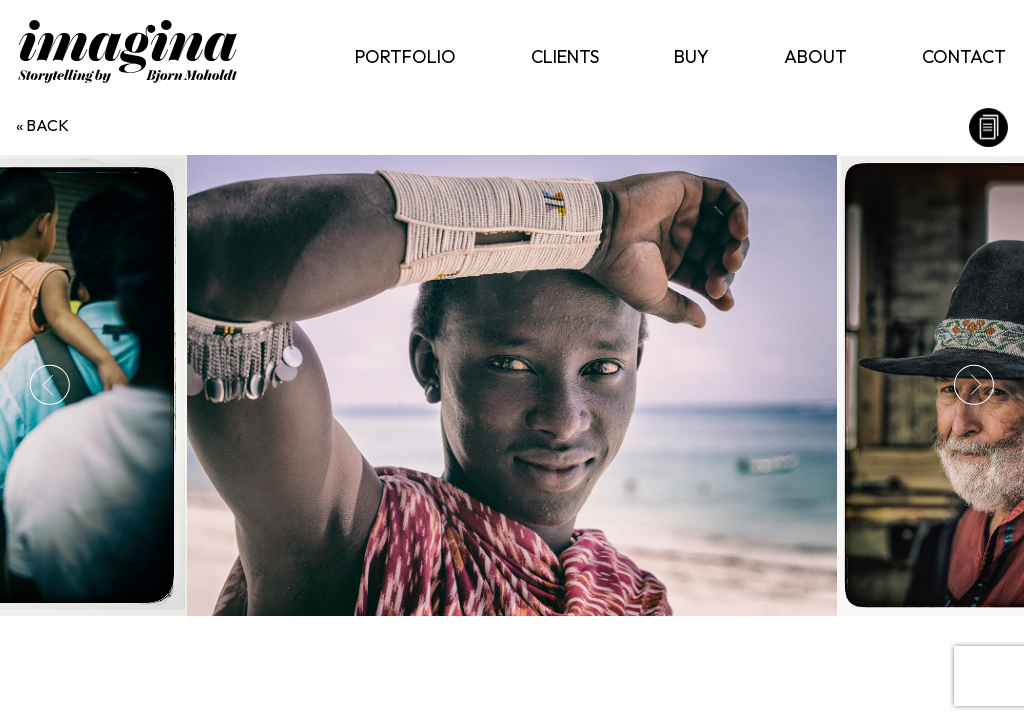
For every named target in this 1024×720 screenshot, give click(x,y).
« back (42, 125)
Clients (565, 56)
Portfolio (405, 56)
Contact (964, 56)
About (815, 56)
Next (974, 385)
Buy (691, 56)
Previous (50, 385)
